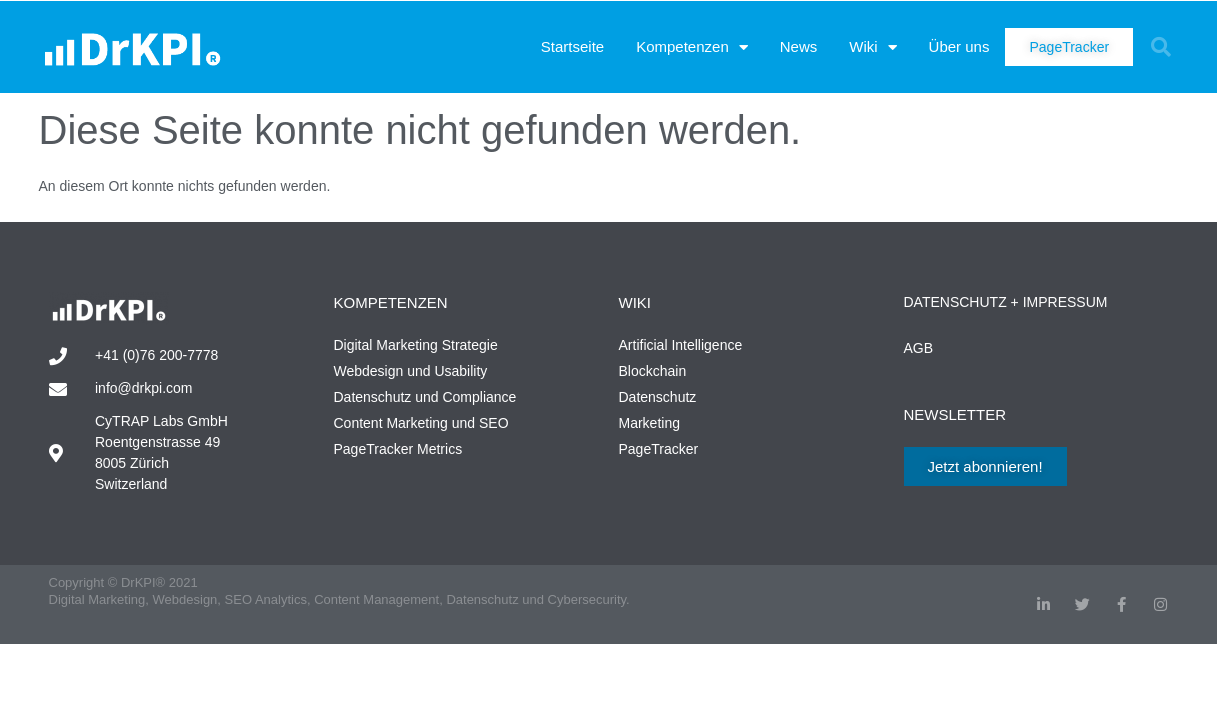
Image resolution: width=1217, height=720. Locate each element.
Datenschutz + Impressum (1006, 302)
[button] (1161, 47)
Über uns (959, 46)
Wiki (872, 47)
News (799, 46)
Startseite (572, 46)
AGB (919, 348)
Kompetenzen (692, 47)
